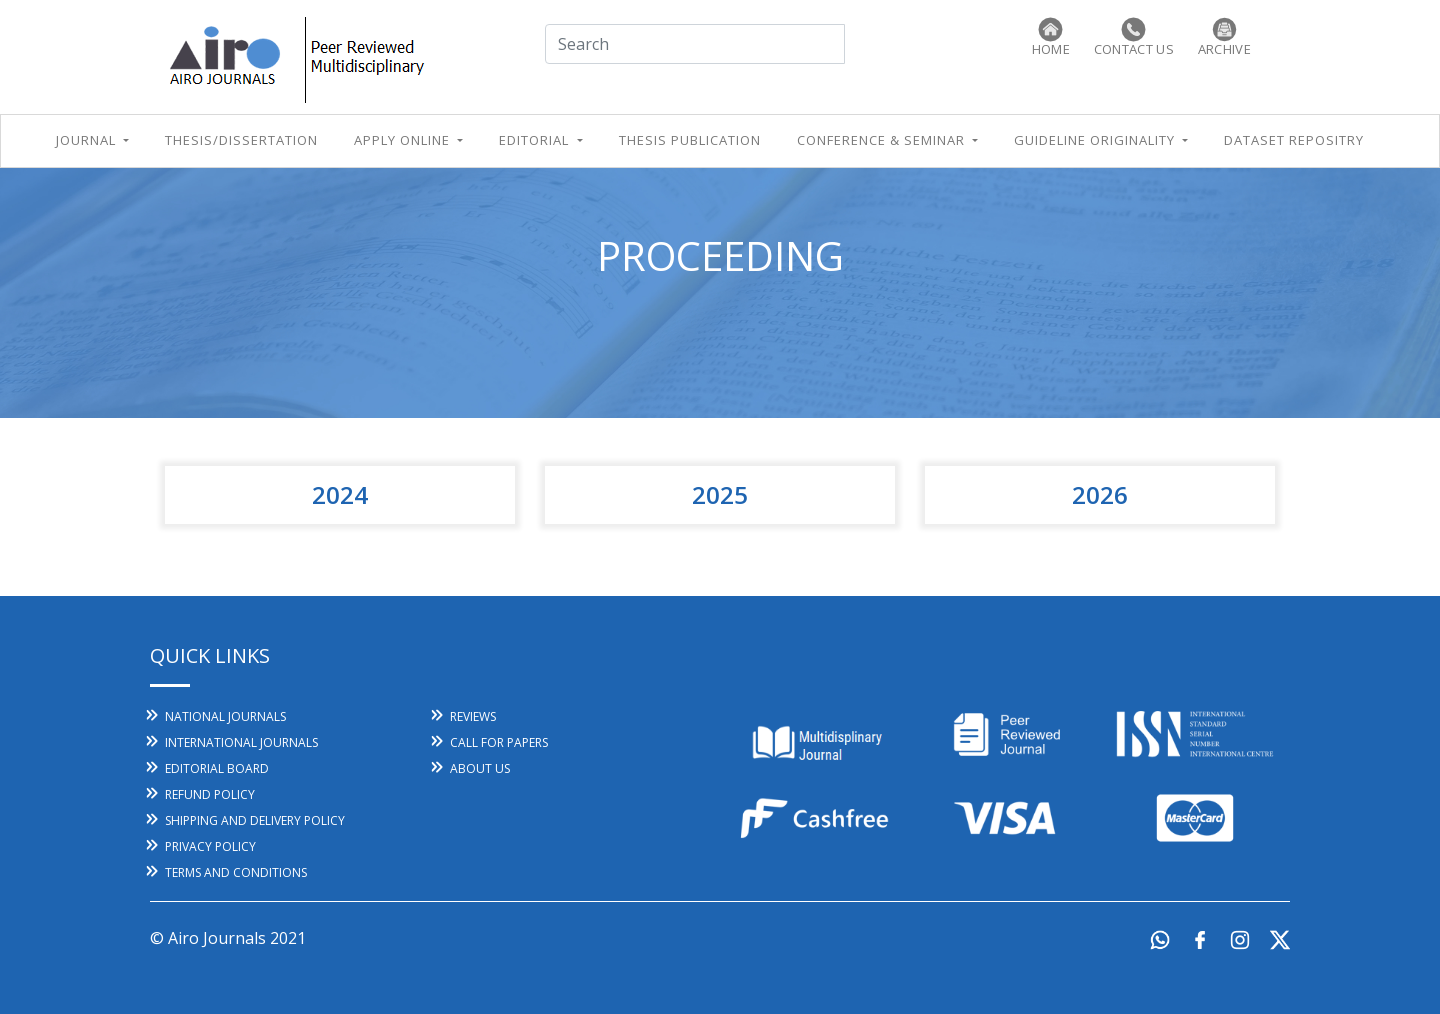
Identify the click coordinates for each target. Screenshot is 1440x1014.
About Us (480, 768)
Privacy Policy (210, 846)
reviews (473, 716)
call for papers (499, 742)
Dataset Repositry (1294, 140)
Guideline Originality (1096, 140)
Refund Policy (210, 794)
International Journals (241, 742)
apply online (404, 140)
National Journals (225, 716)
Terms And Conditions (236, 872)
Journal (88, 140)
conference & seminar (883, 140)
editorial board (217, 768)
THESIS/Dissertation (241, 140)
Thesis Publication (690, 140)
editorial (536, 140)
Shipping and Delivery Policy (255, 820)
